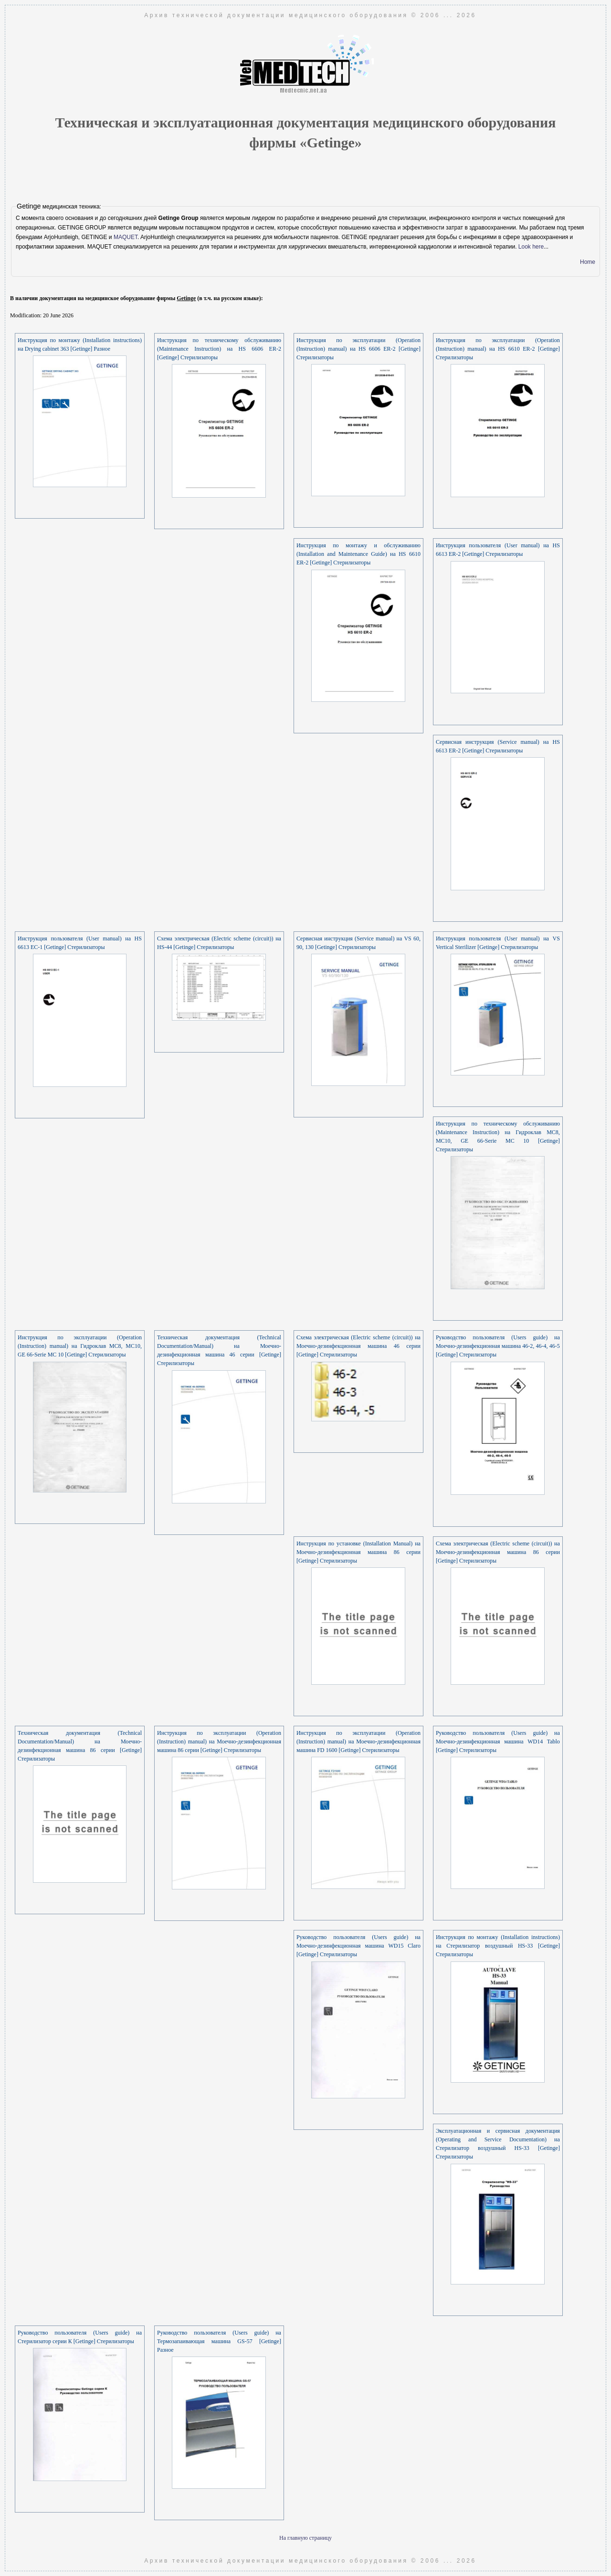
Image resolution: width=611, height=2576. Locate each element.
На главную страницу (305, 2537)
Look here (531, 246)
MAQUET (125, 237)
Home (587, 262)
